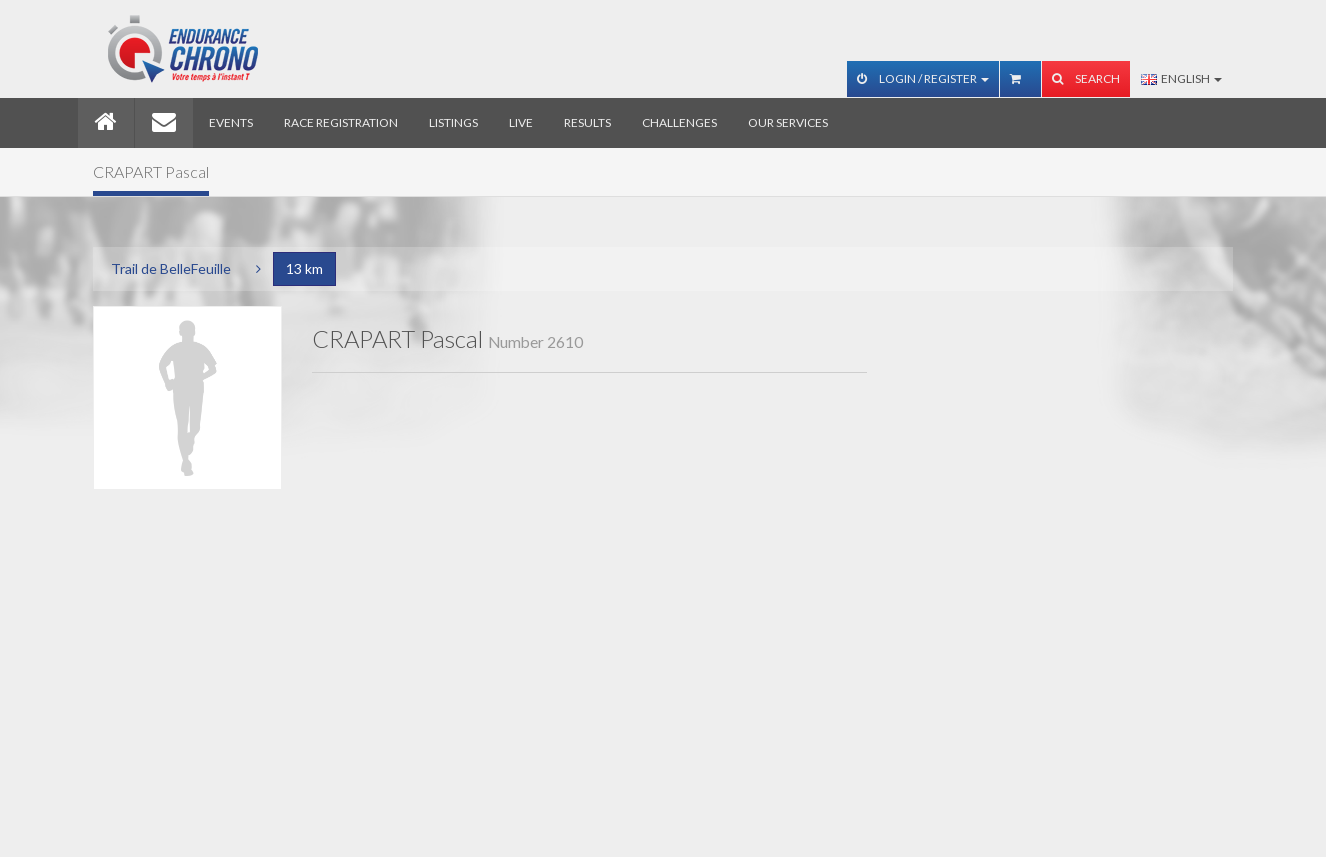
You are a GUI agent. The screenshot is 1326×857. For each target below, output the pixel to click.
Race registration (341, 122)
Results (587, 122)
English (1181, 78)
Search (1086, 78)
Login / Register (923, 78)
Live (521, 122)
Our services (788, 122)
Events (231, 122)
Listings (453, 122)
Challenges (679, 122)
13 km (304, 268)
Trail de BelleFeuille (171, 268)
